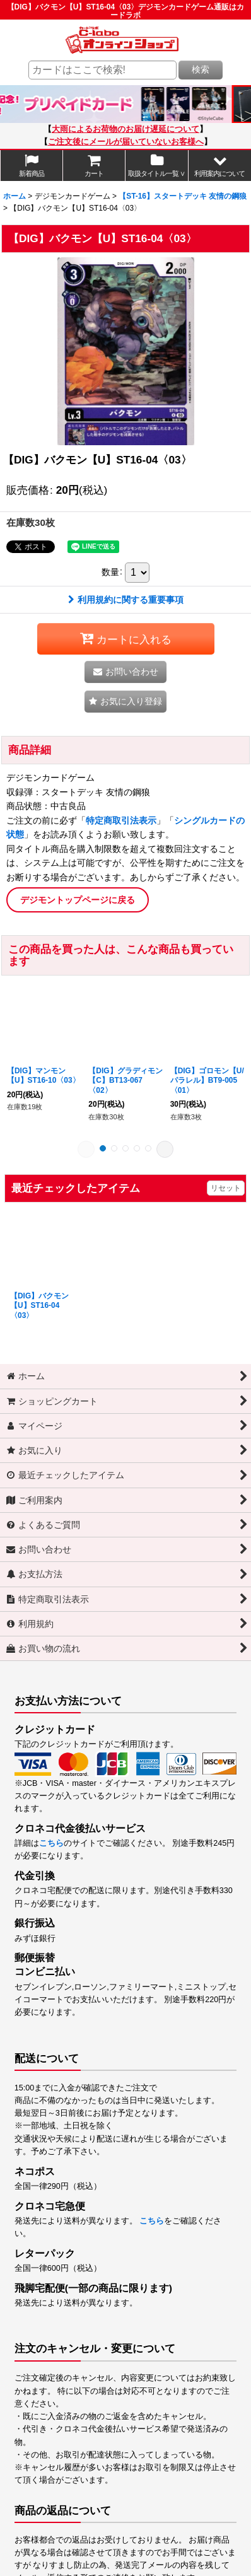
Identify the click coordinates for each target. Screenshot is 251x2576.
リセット (226, 1188)
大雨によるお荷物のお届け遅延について (125, 129)
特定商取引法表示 (121, 820)
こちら (51, 1843)
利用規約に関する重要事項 (126, 600)
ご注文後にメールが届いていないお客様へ (126, 141)
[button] (220, 165)
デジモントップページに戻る (77, 900)
